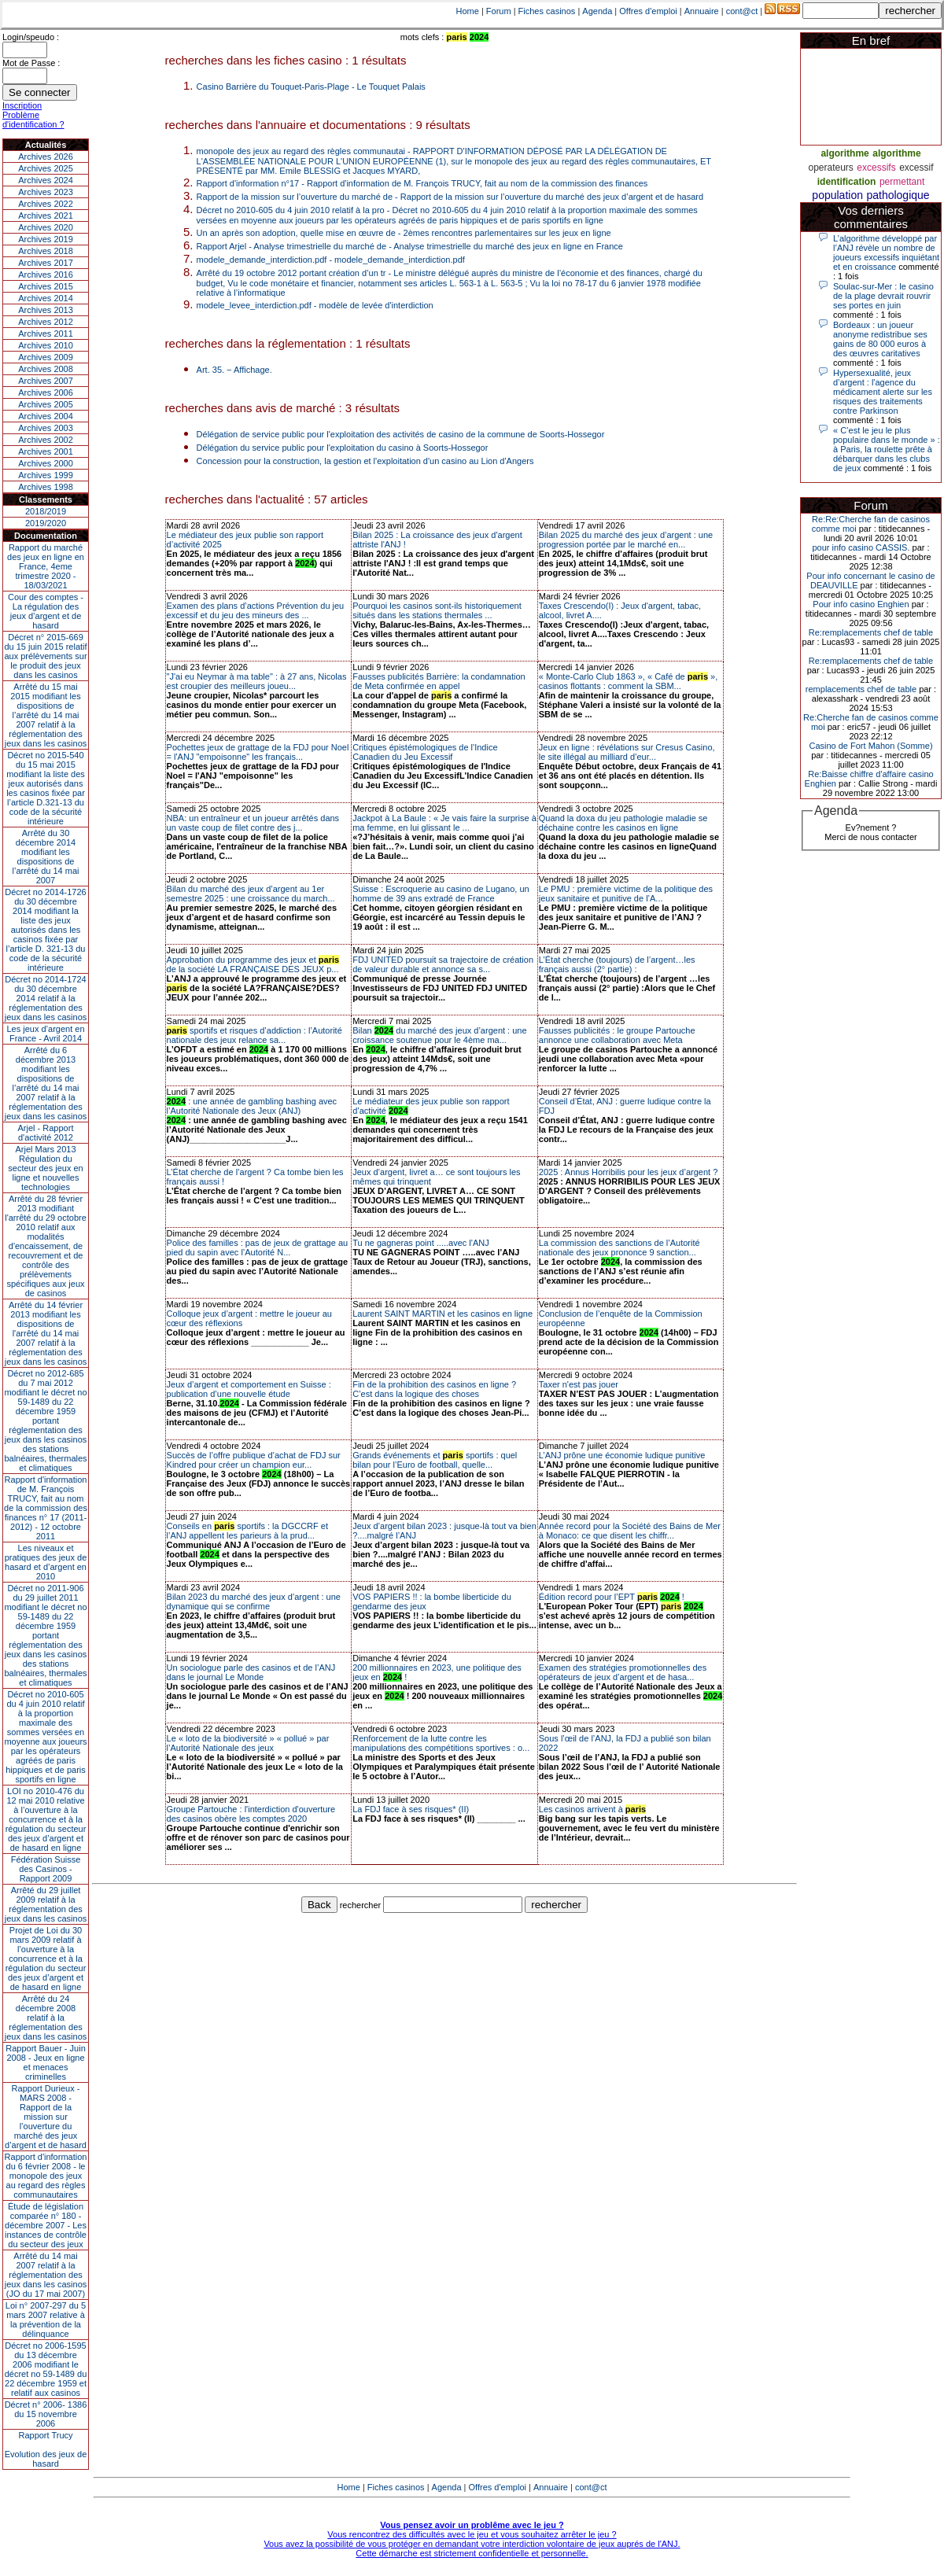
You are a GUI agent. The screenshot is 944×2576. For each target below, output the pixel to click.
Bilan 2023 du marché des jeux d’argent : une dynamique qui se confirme (254, 1601)
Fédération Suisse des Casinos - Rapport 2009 (46, 1869)
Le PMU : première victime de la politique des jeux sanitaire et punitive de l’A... (626, 893)
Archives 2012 (45, 321)
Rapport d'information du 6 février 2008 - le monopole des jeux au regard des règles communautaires (46, 2175)
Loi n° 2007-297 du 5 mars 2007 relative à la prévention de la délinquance (46, 2319)
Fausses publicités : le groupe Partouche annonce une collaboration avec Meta (617, 1035)
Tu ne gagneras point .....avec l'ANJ (420, 1242)
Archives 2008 (45, 369)
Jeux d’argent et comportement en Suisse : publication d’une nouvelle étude (249, 1389)
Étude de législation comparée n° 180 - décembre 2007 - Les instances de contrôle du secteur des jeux (46, 2225)
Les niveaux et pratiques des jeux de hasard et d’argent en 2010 (46, 1562)
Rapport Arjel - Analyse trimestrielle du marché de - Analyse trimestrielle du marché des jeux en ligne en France (410, 246)
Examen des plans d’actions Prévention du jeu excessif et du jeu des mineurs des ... (256, 610)
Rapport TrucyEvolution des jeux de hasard (46, 2449)
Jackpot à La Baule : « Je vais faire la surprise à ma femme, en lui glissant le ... (444, 822)
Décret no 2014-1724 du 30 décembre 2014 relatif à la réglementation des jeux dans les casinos (46, 998)
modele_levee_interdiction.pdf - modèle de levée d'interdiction (315, 305)
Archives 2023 (45, 192)
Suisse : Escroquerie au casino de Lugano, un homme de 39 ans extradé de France (440, 893)
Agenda (597, 11)
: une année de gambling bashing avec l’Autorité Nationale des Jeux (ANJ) (252, 1105)
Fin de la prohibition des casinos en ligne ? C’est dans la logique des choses (434, 1389)
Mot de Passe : (31, 63)
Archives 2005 (45, 404)
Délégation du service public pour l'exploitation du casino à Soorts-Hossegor (343, 447)
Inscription (22, 105)
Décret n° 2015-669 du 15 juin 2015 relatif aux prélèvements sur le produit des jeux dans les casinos (45, 656)
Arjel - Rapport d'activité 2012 (46, 1132)
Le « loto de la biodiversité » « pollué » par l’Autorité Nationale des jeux (248, 1743)
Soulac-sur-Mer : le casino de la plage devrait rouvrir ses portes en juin (883, 296)
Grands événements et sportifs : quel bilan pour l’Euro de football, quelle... (434, 1459)
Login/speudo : (30, 37)
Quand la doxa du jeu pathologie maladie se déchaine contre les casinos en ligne (623, 822)
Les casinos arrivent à (592, 1809)
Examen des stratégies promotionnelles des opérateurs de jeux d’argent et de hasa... (622, 1672)
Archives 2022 (45, 203)
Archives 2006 (45, 392)
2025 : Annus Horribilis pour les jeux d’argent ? (628, 1172)
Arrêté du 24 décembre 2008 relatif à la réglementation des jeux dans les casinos (46, 2017)
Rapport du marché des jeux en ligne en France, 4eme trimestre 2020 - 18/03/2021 (45, 566)
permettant (901, 181)
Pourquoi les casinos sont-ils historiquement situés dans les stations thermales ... (437, 610)
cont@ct (742, 11)
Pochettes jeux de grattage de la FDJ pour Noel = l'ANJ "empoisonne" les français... (258, 752)
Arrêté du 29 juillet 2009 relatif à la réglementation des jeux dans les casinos (46, 1904)
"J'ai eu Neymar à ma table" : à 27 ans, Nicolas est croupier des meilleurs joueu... (257, 681)
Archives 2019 (45, 239)
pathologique (897, 195)
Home (467, 11)
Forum (498, 11)
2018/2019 (45, 511)
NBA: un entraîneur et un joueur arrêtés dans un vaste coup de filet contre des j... (253, 822)
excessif (916, 167)
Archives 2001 (45, 451)
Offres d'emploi (648, 11)
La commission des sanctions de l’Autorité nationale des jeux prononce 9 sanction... (619, 1247)
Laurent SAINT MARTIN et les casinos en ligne (442, 1313)
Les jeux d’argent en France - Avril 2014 (45, 1033)
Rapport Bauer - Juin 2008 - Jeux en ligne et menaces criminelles (46, 2062)
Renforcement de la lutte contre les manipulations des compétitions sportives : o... (440, 1743)
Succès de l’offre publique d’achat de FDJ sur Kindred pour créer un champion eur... (254, 1459)
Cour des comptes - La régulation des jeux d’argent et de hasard (45, 611)
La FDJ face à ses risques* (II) (410, 1809)
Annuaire (701, 11)
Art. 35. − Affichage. (234, 369)
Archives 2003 (45, 428)
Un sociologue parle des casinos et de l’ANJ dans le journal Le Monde (251, 1672)
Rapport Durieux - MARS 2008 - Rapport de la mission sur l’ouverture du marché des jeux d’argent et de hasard (46, 2117)
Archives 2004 (45, 416)
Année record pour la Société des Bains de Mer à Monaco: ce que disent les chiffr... (630, 1530)
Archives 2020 (45, 227)
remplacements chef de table (861, 689)
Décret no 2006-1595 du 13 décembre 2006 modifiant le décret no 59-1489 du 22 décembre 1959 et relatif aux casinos (46, 2369)
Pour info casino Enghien (861, 604)
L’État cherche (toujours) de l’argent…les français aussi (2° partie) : (617, 964)
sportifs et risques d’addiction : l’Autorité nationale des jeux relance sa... (254, 1035)
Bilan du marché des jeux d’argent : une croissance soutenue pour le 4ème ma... (439, 1035)
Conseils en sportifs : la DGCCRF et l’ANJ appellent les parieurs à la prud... (247, 1530)
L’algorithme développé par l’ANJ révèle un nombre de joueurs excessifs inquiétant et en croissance (886, 252)
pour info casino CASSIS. (860, 547)
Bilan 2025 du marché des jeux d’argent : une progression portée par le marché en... (626, 539)
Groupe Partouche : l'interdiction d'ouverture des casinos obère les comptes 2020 (251, 1813)
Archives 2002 (45, 439)
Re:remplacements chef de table (871, 632)
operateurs (831, 167)
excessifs (876, 167)
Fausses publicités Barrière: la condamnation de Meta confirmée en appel (438, 681)
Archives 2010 (45, 345)
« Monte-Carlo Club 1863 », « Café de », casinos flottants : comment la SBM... (628, 681)
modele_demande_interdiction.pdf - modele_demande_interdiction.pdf (331, 259)
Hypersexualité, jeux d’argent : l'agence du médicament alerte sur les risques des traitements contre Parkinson (882, 391)
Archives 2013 (45, 310)
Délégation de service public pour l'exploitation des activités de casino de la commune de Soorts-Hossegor (401, 434)
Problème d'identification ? (33, 119)
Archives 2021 (45, 215)
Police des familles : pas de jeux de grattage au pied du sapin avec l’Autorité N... (257, 1247)
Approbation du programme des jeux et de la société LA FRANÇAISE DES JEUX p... (253, 964)
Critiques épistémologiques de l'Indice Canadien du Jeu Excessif (424, 752)
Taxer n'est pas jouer (578, 1384)
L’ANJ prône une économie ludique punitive (622, 1455)
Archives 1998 (45, 487)
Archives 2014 (45, 298)
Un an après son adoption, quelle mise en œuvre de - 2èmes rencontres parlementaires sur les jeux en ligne (404, 233)
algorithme (844, 153)
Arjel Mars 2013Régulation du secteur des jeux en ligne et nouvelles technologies (45, 1168)
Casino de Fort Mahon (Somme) (870, 745)
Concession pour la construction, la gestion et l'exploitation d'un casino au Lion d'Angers (365, 461)
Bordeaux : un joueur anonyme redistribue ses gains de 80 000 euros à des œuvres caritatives (880, 339)
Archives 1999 (45, 475)
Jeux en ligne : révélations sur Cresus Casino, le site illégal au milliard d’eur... (627, 752)
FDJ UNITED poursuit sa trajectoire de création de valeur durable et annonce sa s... (442, 964)
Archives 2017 (45, 262)
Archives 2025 (45, 168)
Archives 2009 (45, 357)
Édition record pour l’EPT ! (611, 1596)
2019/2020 (45, 523)
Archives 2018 (45, 251)
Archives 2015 (45, 286)
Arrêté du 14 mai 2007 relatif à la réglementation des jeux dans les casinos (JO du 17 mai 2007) (46, 2274)
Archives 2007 (45, 380)
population (837, 195)
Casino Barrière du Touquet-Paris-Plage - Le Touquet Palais (311, 86)
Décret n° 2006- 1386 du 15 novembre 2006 (46, 2414)
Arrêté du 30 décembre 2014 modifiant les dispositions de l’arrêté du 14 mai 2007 (46, 856)
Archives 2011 (45, 333)
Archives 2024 (45, 180)
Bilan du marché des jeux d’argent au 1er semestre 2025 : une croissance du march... (251, 893)
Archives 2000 (45, 463)
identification (846, 181)
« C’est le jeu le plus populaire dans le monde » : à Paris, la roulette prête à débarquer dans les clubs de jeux (886, 449)
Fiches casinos (547, 11)
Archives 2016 (45, 274)
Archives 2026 (45, 156)
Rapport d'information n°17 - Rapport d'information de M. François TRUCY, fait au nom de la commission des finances (422, 183)
